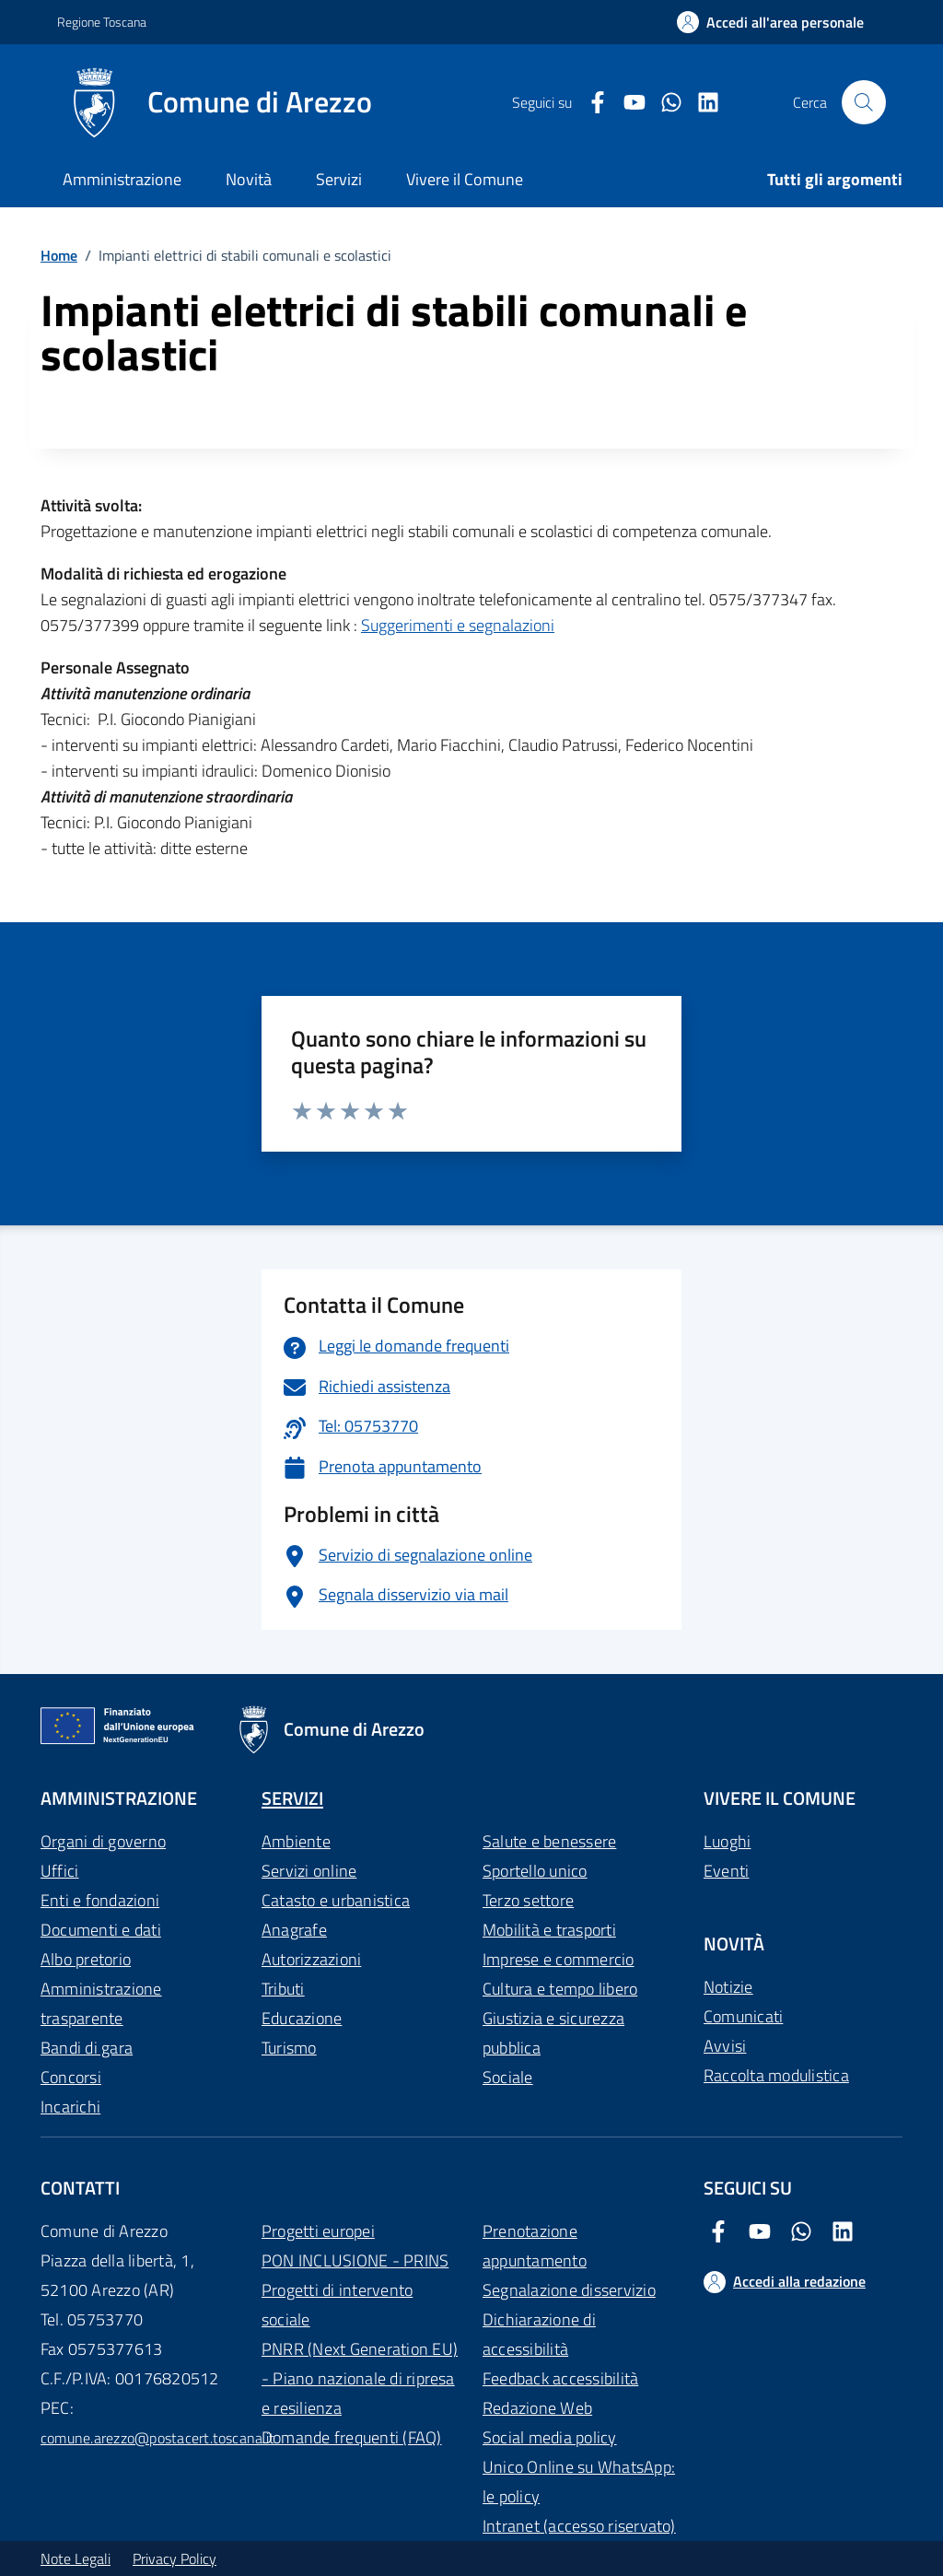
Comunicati (743, 2016)
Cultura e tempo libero (560, 1988)
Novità (249, 179)
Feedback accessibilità (560, 2378)
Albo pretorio (86, 1959)
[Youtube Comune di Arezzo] (627, 102)
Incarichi (70, 2106)
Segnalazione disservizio (569, 2289)
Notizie (728, 1986)
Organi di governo (103, 1841)
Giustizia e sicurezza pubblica (553, 2033)
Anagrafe (294, 1929)
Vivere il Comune (464, 179)
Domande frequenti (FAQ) (352, 2437)
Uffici (59, 1870)
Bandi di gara (87, 2047)
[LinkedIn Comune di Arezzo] (700, 102)
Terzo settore (528, 1900)
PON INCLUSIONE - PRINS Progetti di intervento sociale (355, 2290)
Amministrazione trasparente (101, 2003)
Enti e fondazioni (100, 1900)
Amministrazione (122, 179)
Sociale (508, 2077)
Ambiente (296, 1841)
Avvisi (725, 2045)
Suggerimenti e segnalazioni (457, 625)
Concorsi (71, 2077)
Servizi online (309, 1870)
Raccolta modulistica (776, 2075)
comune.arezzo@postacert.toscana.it (157, 2438)
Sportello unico (535, 1870)
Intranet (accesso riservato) (579, 2525)
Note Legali (76, 2558)
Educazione (302, 2018)
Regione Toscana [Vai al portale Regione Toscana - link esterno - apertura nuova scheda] (101, 21)
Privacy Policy (174, 2558)
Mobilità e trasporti (549, 1929)
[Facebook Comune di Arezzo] (590, 102)
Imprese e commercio (558, 1959)
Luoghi (727, 1841)
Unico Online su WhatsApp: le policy (579, 2481)
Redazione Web (537, 2407)
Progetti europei (318, 2231)
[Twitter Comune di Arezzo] (664, 102)
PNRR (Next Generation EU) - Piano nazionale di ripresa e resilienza (360, 2378)
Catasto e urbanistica (336, 1900)
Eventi (726, 1870)
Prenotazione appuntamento (535, 2246)
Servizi (339, 179)
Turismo (289, 2047)
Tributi (283, 1988)
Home (59, 255)
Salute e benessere (549, 1841)
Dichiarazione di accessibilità (539, 2334)
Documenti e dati (101, 1929)
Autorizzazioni (311, 1959)
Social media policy (550, 2437)
